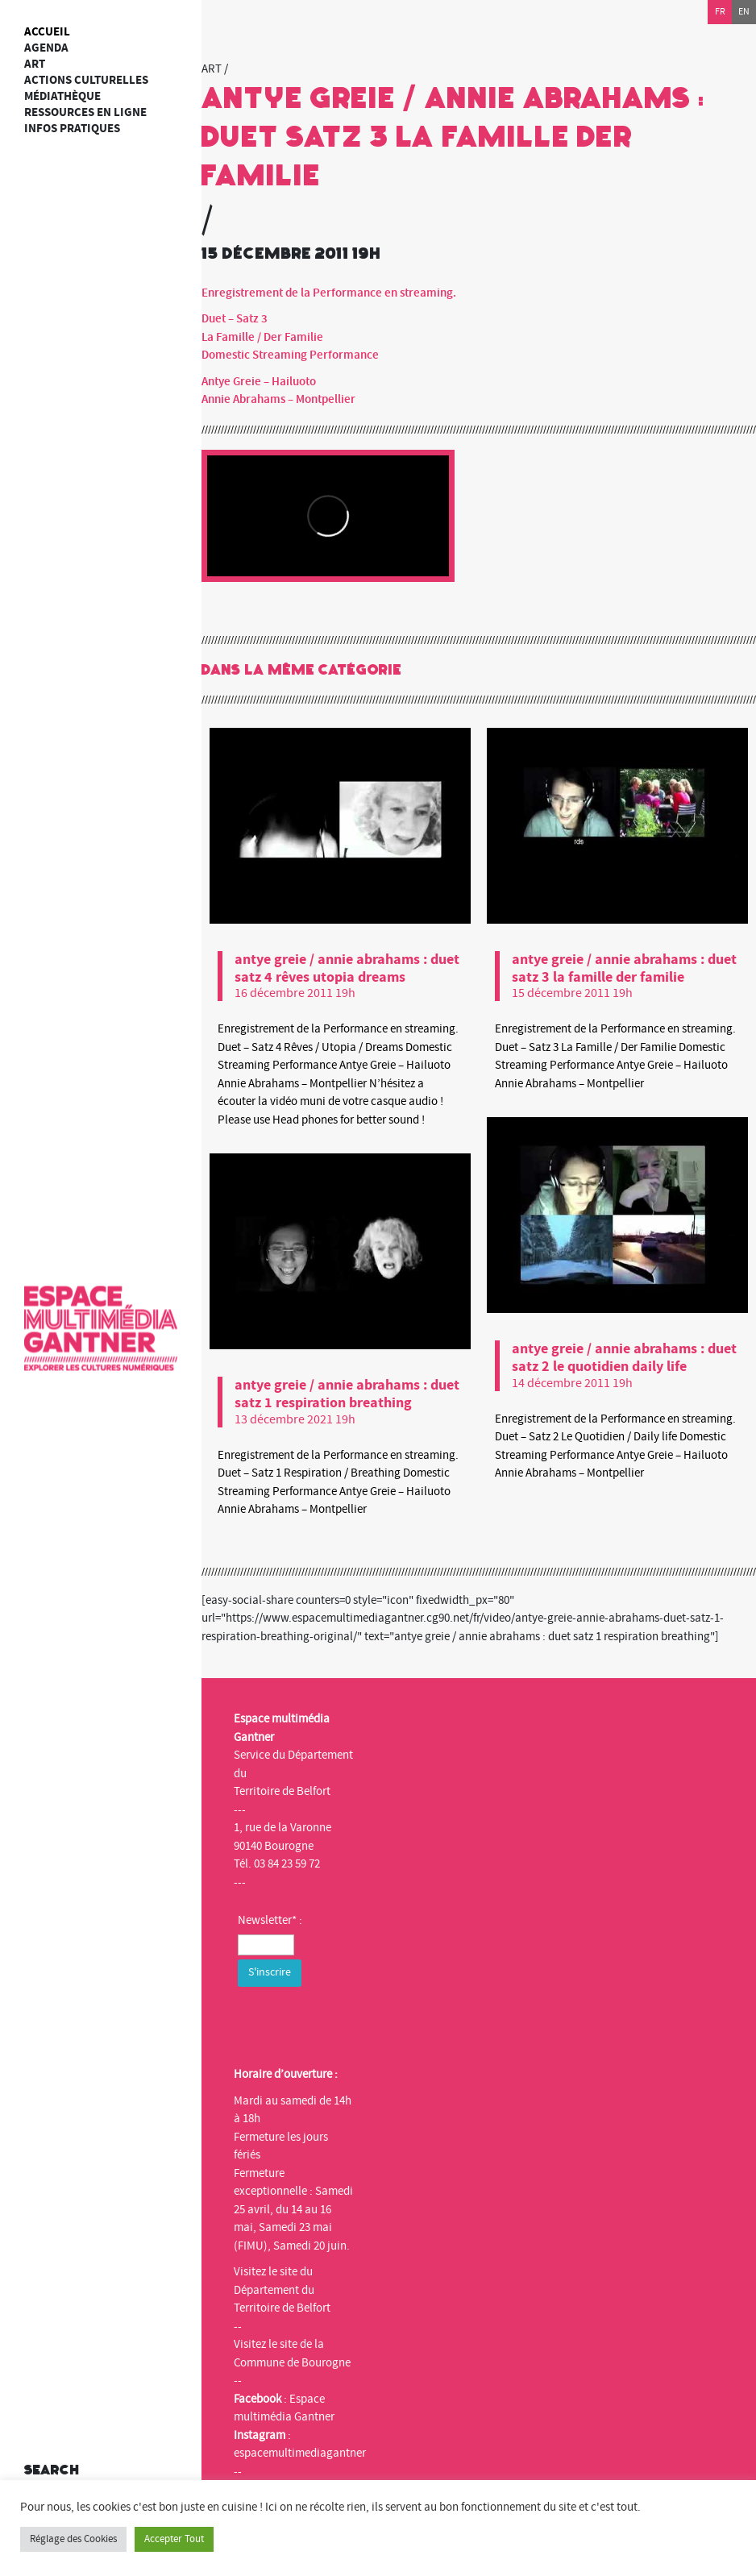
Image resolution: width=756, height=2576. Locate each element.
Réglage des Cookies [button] (73, 2538)
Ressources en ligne (85, 112)
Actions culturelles (86, 80)
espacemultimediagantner (300, 2453)
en (744, 12)
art (34, 64)
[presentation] (360, 2022)
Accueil (47, 31)
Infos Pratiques (72, 128)
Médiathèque (62, 96)
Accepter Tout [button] (174, 2538)
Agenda (46, 47)
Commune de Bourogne (292, 2362)
